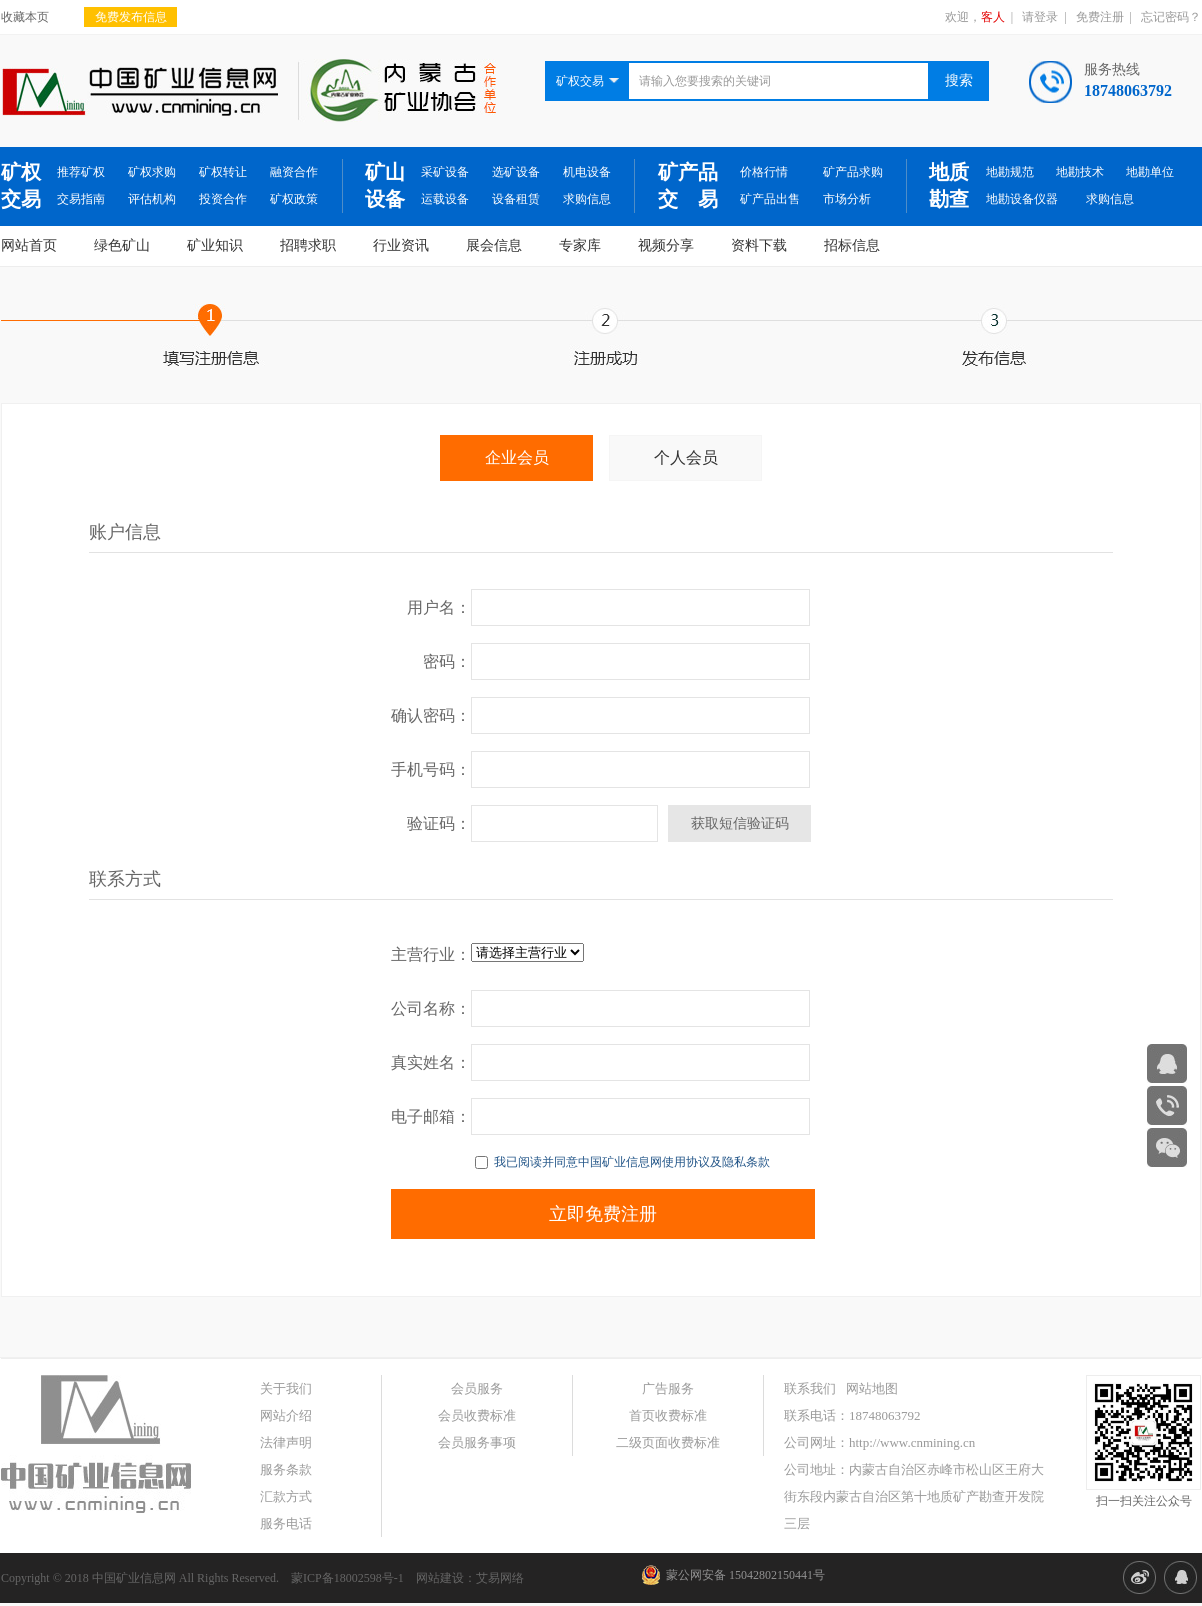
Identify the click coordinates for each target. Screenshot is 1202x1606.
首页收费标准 (668, 1415)
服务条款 (286, 1469)
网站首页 (29, 245)
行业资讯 (401, 245)
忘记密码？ (1171, 17)
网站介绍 (286, 1415)
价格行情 (764, 172)
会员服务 (477, 1388)
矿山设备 (385, 185)
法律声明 (286, 1442)
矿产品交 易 (688, 185)
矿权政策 (294, 199)
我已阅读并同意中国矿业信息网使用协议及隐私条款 (622, 1162)
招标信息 (852, 245)
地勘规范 (1010, 172)
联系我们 (810, 1388)
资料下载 (759, 245)
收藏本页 (25, 17)
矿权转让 (223, 172)
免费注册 (1100, 17)
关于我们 (286, 1388)
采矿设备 (445, 172)
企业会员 (517, 457)
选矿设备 (516, 172)
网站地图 (872, 1388)
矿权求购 (152, 172)
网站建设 (440, 1578)
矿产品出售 (770, 199)
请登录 (1040, 17)
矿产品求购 (853, 172)
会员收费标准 (477, 1415)
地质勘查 (949, 185)
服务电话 (286, 1523)
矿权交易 (21, 185)
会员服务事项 (477, 1442)
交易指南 (81, 199)
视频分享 (666, 245)
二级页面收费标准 (668, 1442)
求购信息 (587, 199)
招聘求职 (308, 245)
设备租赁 (516, 199)
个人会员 (686, 457)
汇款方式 (286, 1496)
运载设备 (445, 199)
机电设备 (587, 172)
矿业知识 (215, 245)
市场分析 (847, 199)
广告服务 (668, 1388)
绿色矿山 (122, 245)
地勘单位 (1150, 172)
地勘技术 (1080, 172)
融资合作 (294, 172)
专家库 (580, 245)
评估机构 (152, 199)
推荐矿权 (81, 172)
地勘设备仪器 (1022, 199)
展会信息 (494, 245)
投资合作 (223, 199)
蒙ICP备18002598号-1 (347, 1578)
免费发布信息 (131, 17)
